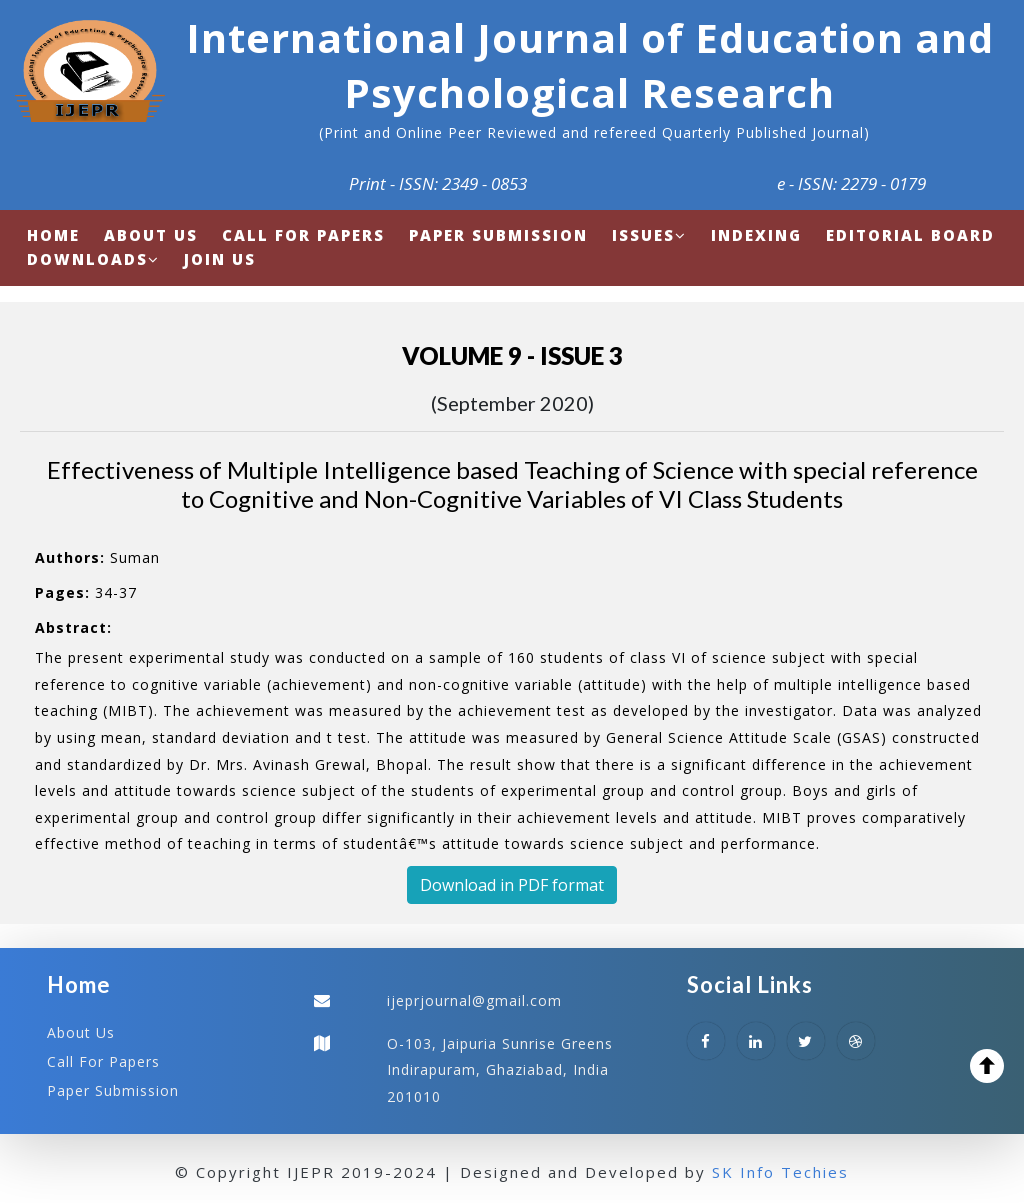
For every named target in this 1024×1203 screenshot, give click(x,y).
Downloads (93, 259)
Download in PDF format (512, 885)
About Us (81, 1032)
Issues (649, 235)
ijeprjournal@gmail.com (474, 1000)
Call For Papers (103, 1061)
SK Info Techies (780, 1172)
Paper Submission (113, 1090)
